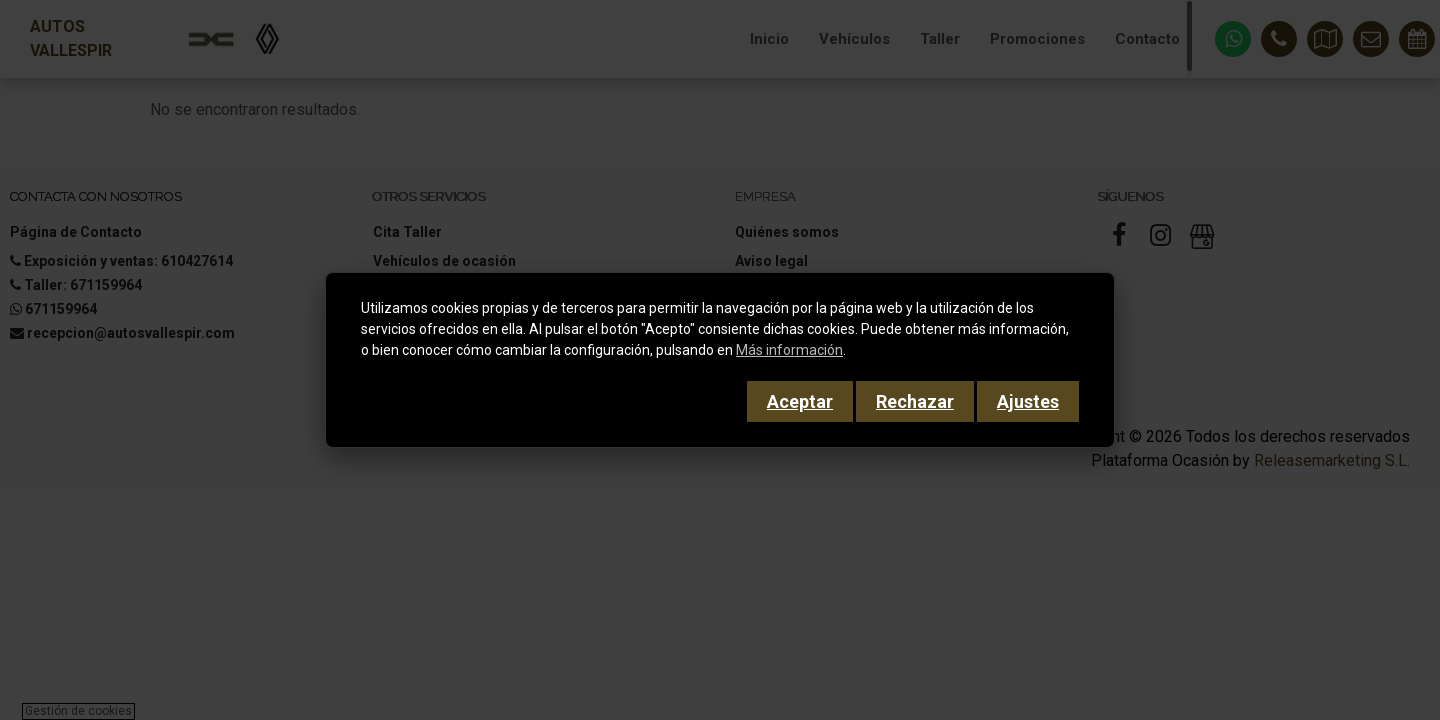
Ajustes (1028, 401)
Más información (789, 350)
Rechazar (915, 401)
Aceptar (800, 401)
